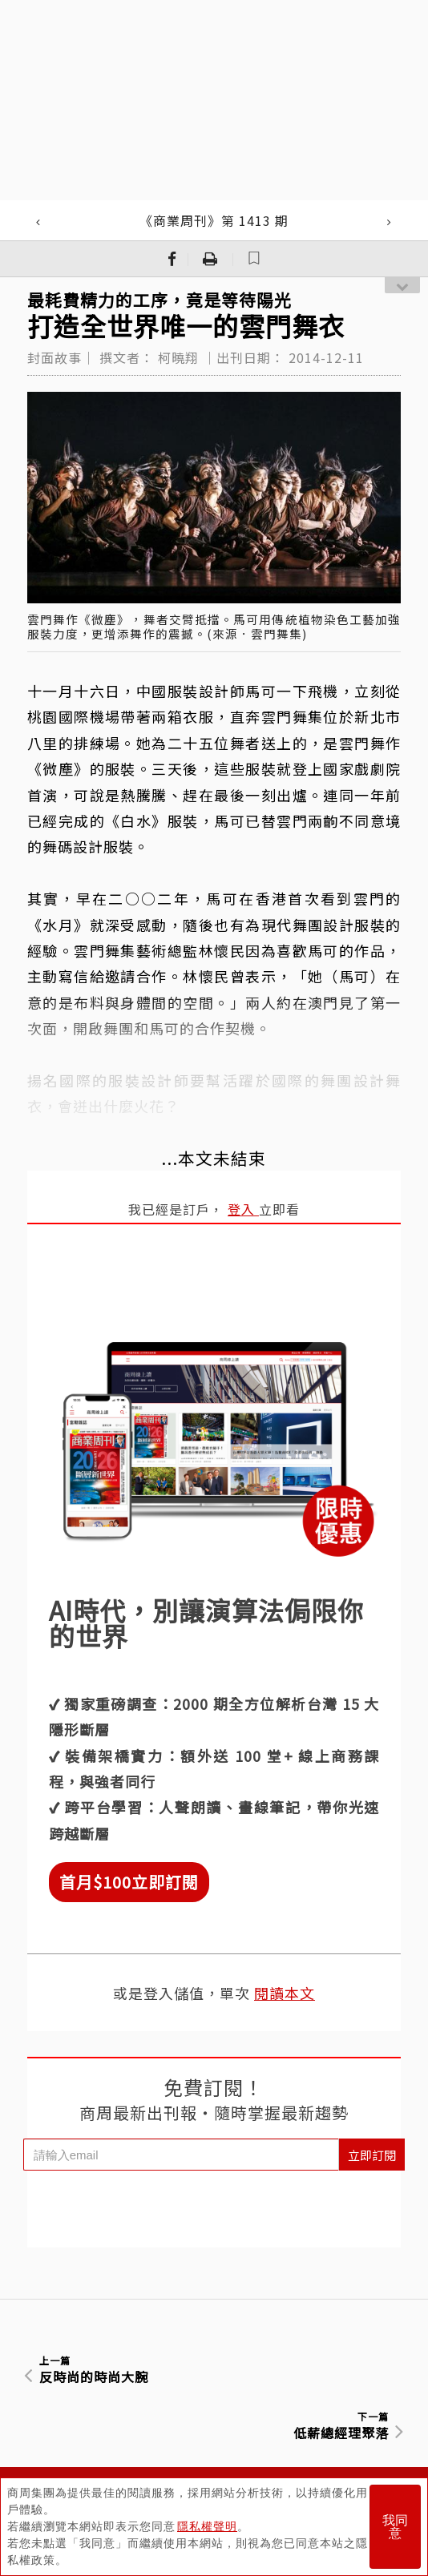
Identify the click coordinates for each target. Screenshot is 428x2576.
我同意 (395, 2527)
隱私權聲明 (207, 2526)
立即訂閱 (372, 2155)
